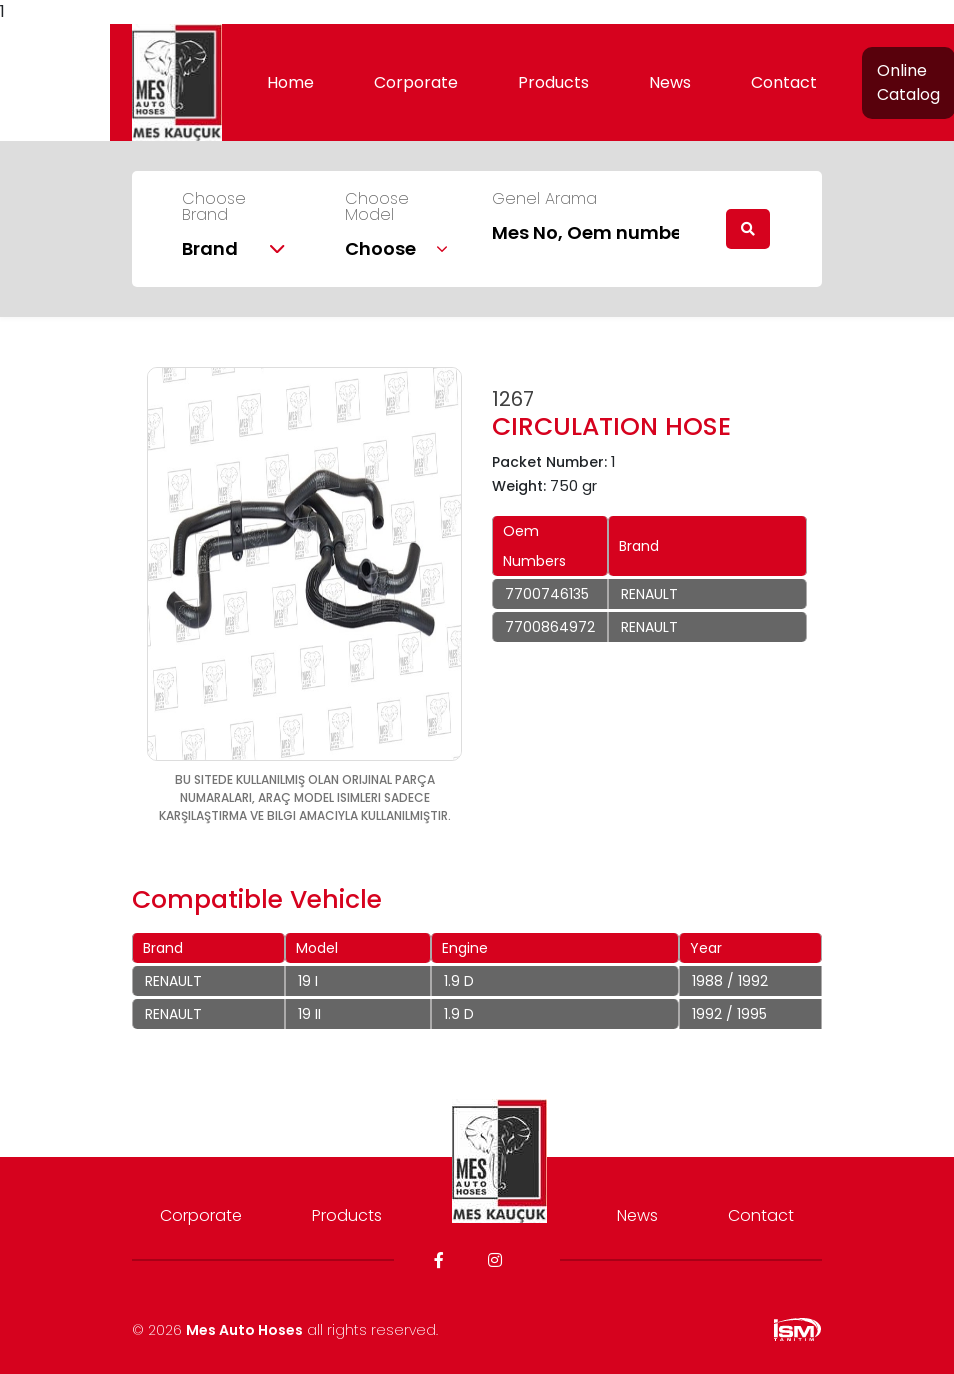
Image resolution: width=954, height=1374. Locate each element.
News (670, 82)
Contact (784, 82)
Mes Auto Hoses (244, 1330)
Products (553, 82)
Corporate (416, 82)
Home (290, 82)
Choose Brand (214, 207)
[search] (748, 229)
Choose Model (377, 207)
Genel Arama (544, 199)
